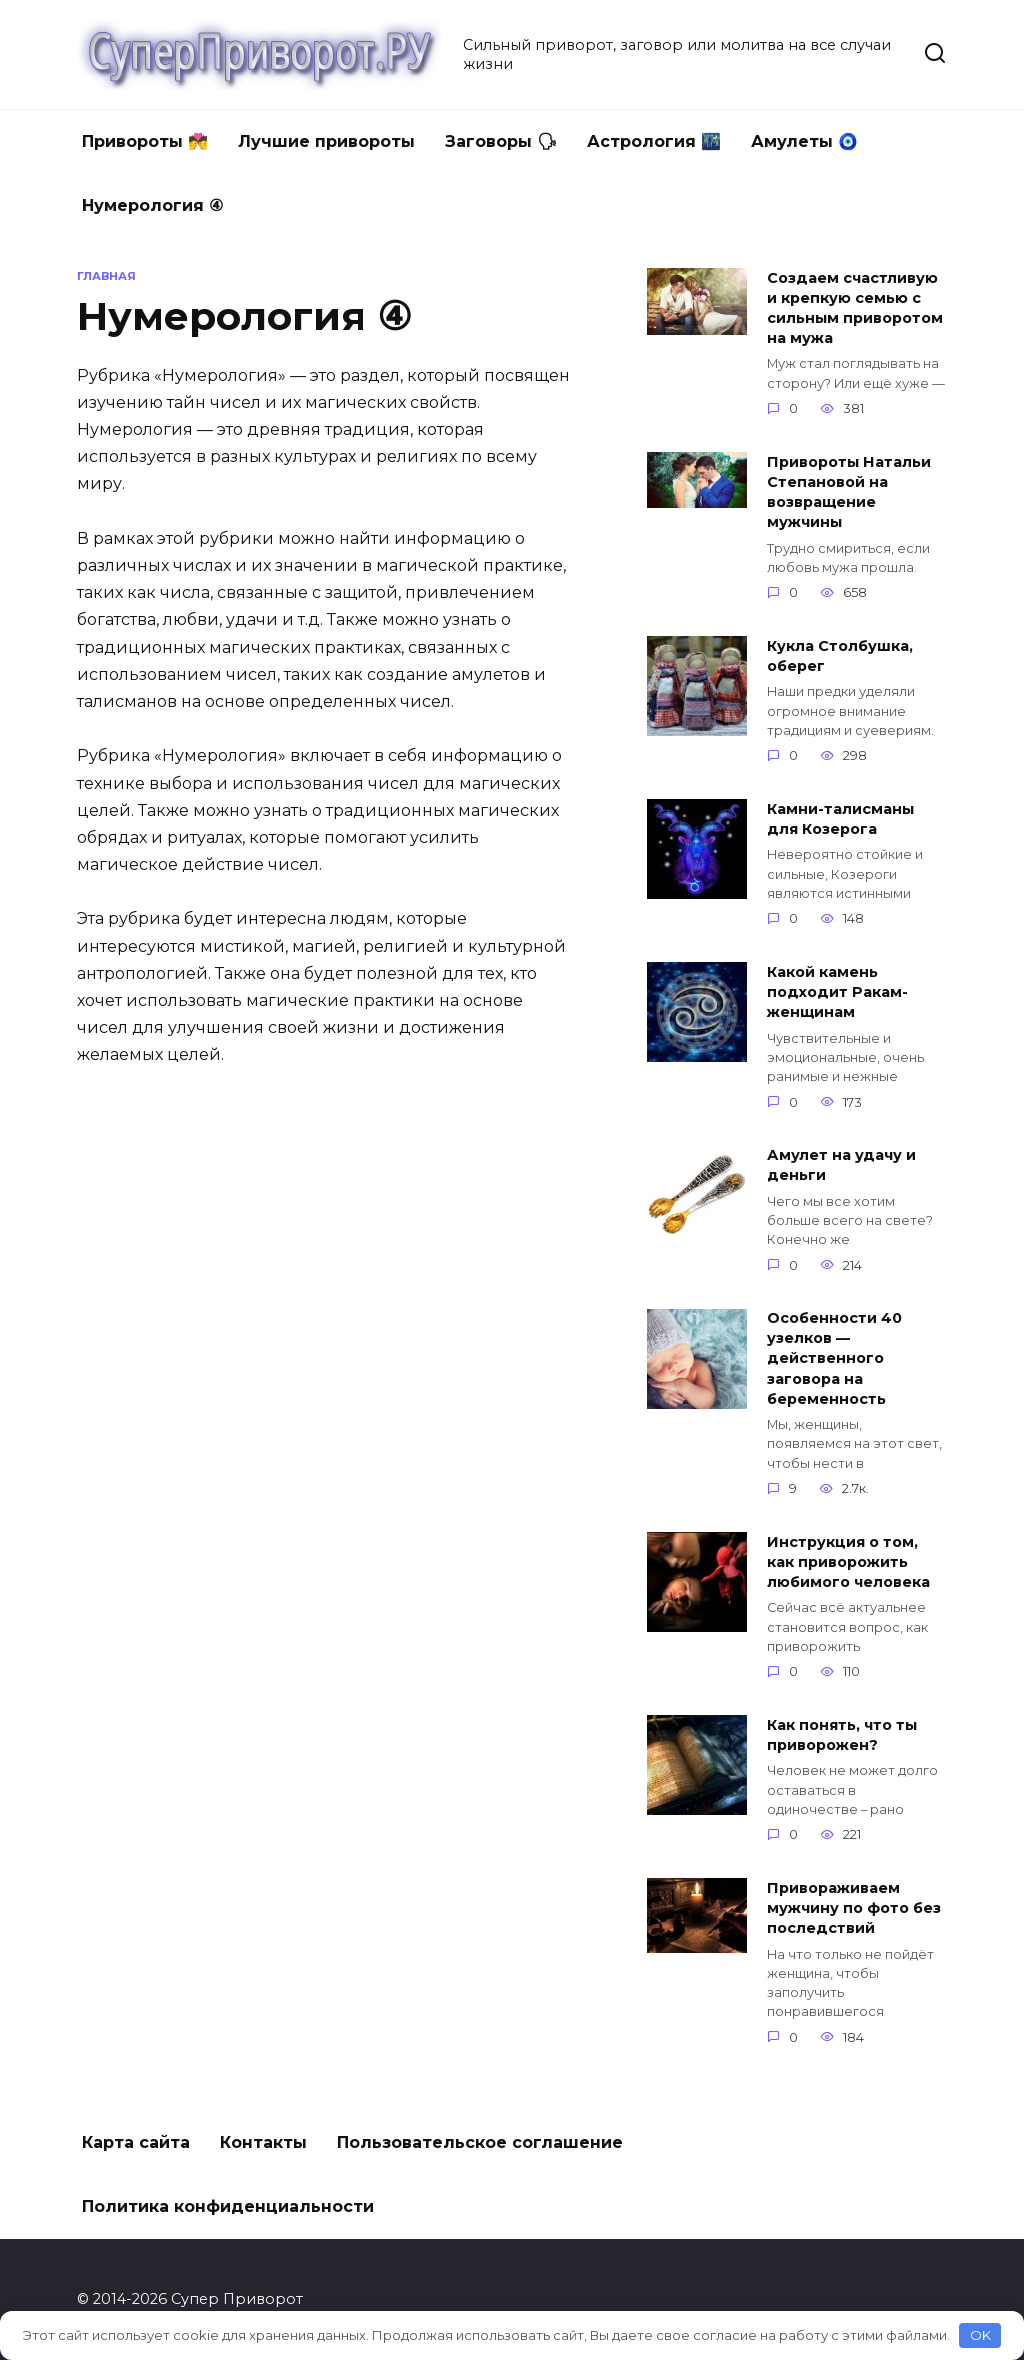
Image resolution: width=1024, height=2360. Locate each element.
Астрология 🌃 (654, 141)
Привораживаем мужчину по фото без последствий (854, 1908)
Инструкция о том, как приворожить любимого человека (848, 1562)
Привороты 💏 (145, 141)
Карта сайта (136, 2142)
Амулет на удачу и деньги (841, 1166)
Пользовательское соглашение (480, 2142)
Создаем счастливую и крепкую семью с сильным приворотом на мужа (855, 308)
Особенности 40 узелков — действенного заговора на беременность (834, 1359)
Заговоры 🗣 (501, 141)
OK (980, 2335)
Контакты (263, 2142)
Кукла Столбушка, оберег (840, 656)
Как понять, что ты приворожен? (842, 1735)
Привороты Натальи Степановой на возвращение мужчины (849, 492)
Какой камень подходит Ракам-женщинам (837, 992)
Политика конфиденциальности (228, 2206)
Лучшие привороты (326, 141)
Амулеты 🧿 (804, 141)
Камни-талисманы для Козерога (840, 819)
